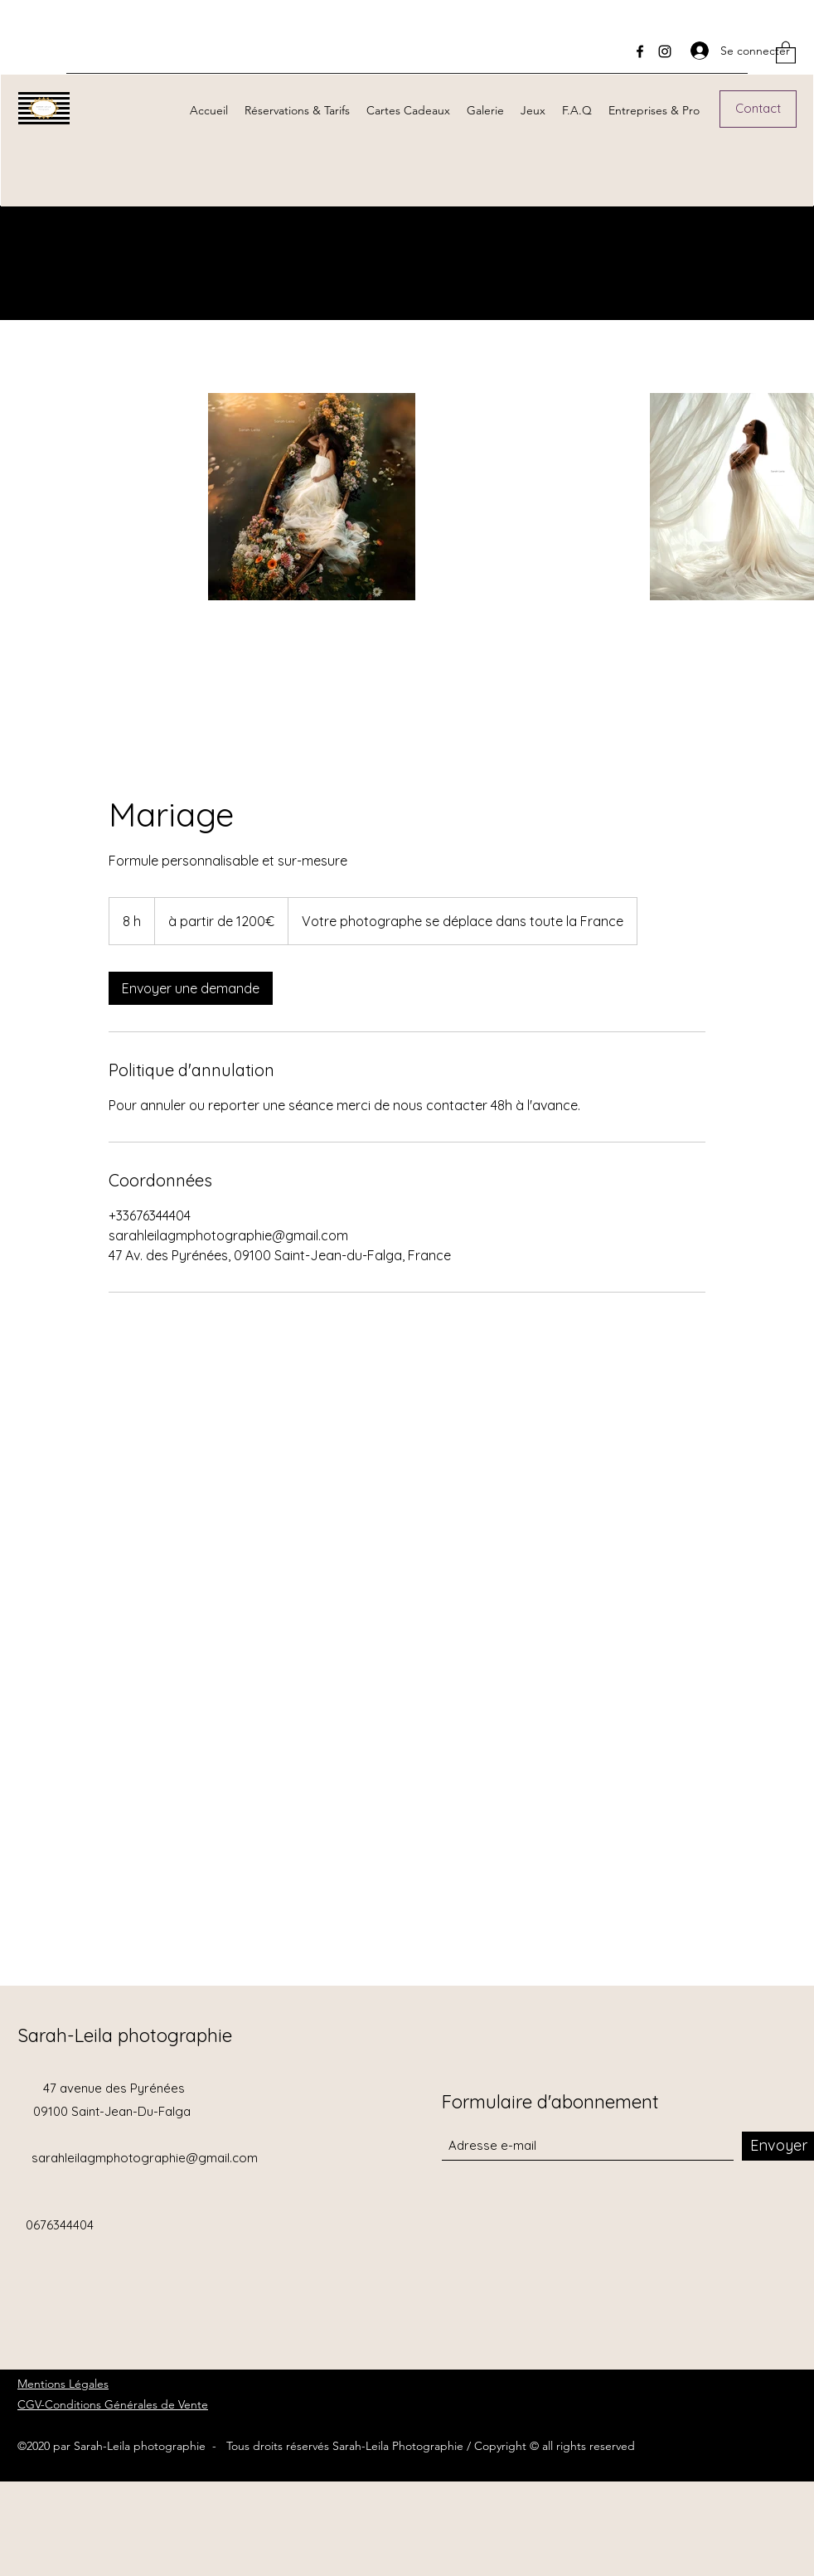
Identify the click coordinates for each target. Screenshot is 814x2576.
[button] (786, 52)
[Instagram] (665, 51)
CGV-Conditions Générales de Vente (112, 2404)
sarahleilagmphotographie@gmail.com (144, 2158)
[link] (191, 988)
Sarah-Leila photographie (124, 2035)
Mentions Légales (63, 2383)
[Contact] (758, 109)
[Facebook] (640, 51)
